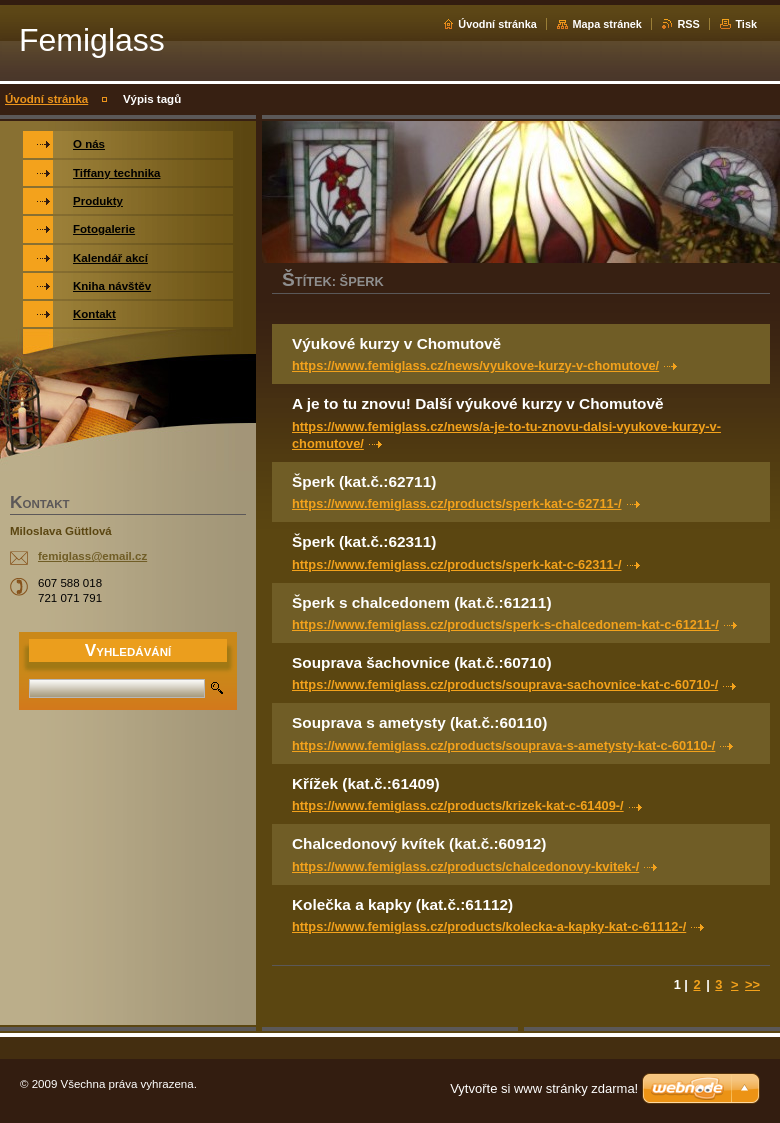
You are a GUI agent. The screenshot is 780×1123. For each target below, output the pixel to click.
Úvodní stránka (497, 24)
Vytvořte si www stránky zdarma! (544, 1088)
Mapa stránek (607, 24)
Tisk (746, 24)
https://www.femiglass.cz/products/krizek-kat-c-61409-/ (458, 805)
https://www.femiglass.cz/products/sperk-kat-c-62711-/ (457, 503)
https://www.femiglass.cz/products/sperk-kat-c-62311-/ (457, 564)
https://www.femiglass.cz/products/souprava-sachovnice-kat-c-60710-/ (505, 684)
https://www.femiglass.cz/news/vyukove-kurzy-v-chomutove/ (475, 365)
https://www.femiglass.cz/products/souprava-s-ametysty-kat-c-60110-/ (503, 745)
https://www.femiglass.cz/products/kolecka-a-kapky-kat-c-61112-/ (489, 926)
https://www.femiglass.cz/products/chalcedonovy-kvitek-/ (465, 866)
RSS (688, 24)
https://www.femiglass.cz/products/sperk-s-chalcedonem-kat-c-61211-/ (505, 624)
